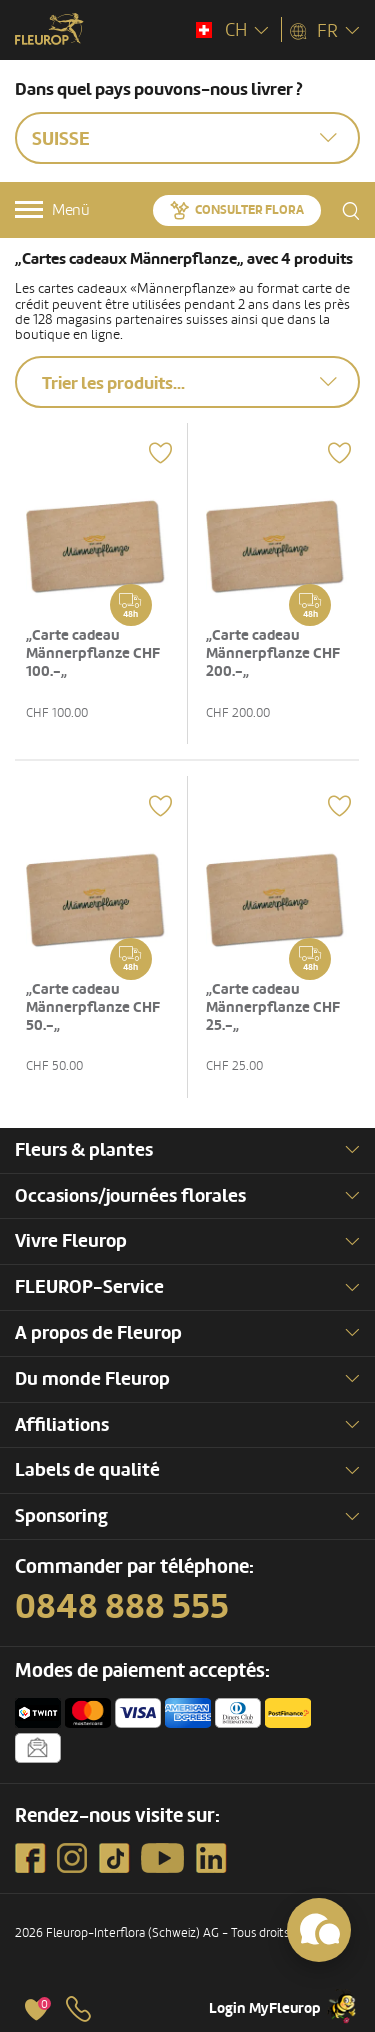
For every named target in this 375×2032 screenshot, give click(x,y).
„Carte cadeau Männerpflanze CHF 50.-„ (93, 1007)
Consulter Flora (249, 210)
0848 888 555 (122, 1607)
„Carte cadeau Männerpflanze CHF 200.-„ (273, 653)
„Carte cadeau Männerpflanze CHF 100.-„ (93, 653)
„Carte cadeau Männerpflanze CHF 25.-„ (273, 1007)
